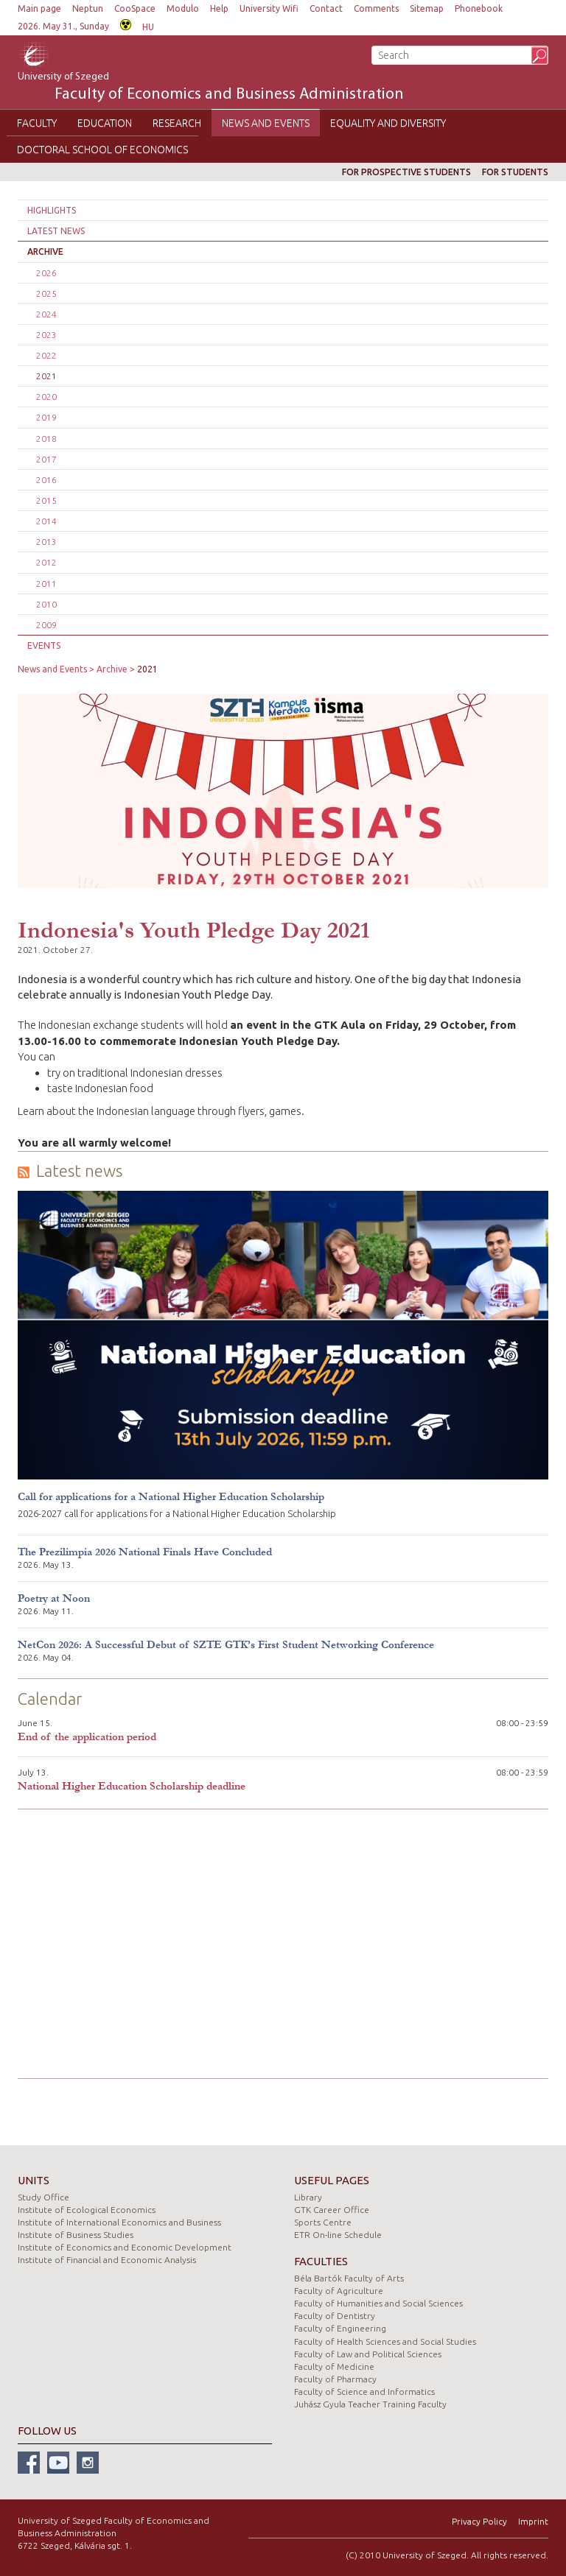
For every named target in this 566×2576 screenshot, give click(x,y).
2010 (46, 604)
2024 (46, 314)
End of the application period (87, 1737)
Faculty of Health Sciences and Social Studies (385, 2341)
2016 (46, 480)
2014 (46, 521)
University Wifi (269, 8)
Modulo (183, 8)
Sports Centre (323, 2222)
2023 (46, 334)
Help (219, 8)
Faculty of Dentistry (334, 2315)
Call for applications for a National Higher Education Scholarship (171, 1497)
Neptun (87, 8)
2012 (46, 562)
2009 (46, 625)
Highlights (51, 210)
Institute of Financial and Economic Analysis (107, 2259)
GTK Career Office (331, 2209)
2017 (46, 459)
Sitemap (427, 8)
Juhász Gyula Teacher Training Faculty (370, 2404)
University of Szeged (211, 88)
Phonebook (479, 8)
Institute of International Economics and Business (119, 2222)
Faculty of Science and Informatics (364, 2391)
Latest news (56, 231)
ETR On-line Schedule (338, 2234)
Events (43, 645)
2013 (46, 541)
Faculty (37, 123)
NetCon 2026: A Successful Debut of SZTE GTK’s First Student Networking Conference (226, 1645)
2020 (46, 396)
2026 (46, 273)
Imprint (533, 2521)
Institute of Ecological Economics (87, 2209)
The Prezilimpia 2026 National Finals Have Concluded (145, 1552)
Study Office (43, 2197)
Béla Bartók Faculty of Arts (349, 2278)
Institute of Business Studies (75, 2234)
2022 (46, 355)
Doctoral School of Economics (102, 149)
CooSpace (135, 8)
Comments (376, 8)
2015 (46, 500)
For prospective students (406, 172)
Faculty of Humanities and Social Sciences (378, 2303)
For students (515, 172)
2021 (46, 376)
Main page (39, 8)
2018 (46, 438)
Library (308, 2197)
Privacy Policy (479, 2521)
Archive (45, 251)
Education (104, 123)
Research (177, 123)
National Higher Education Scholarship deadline (131, 1786)
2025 (46, 293)
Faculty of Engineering (340, 2328)
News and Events (266, 123)
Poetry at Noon (54, 1598)
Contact (326, 8)
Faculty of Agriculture (338, 2290)
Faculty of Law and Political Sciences (367, 2354)
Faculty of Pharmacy (335, 2379)
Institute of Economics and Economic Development (124, 2247)
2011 (46, 583)
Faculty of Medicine (334, 2366)
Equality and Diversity (388, 123)
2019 (46, 417)
